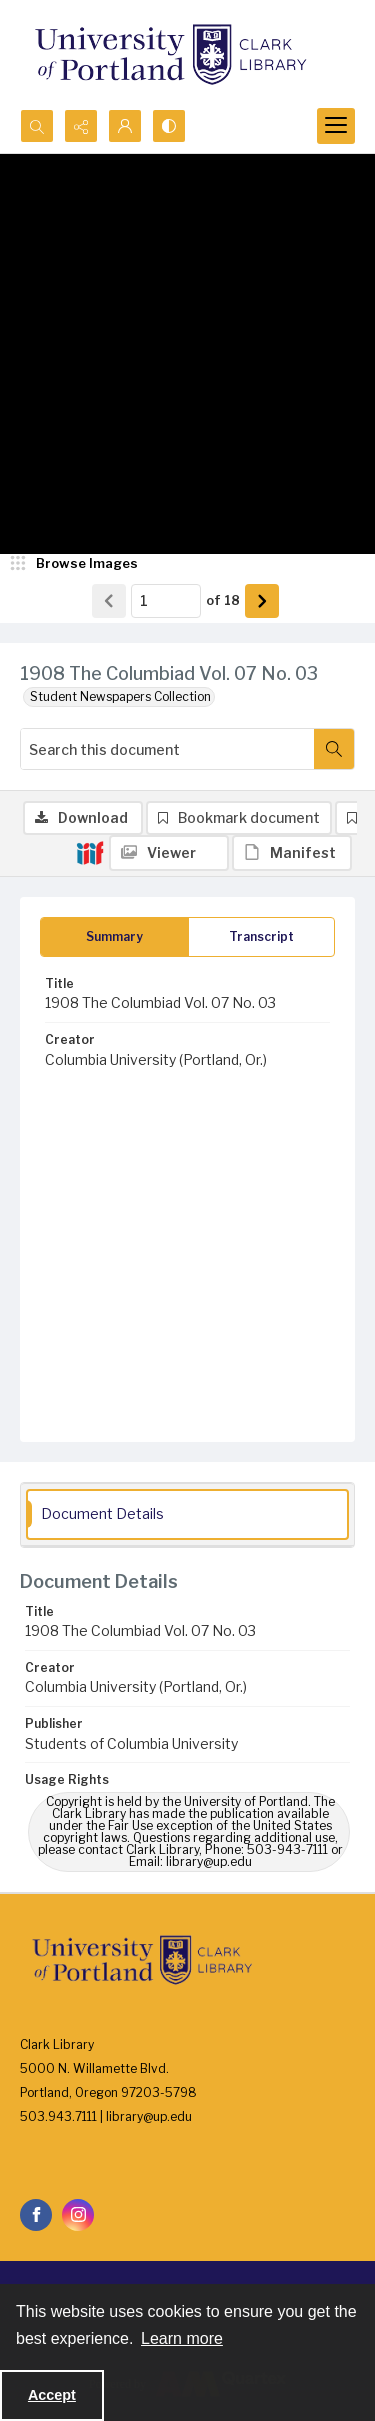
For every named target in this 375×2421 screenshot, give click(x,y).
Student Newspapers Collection (120, 696)
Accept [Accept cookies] (52, 2395)
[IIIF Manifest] (292, 853)
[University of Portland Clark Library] (170, 54)
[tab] (114, 937)
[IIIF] (90, 852)
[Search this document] (167, 749)
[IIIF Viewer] (169, 853)
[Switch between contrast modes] (169, 126)
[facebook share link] (36, 2215)
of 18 (223, 600)
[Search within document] (334, 749)
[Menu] (336, 126)
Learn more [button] (182, 2338)
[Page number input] (166, 601)
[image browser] (75, 564)
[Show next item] (262, 601)
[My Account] (125, 126)
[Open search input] (37, 126)
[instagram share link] (78, 2215)
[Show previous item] (109, 601)
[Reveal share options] (81, 126)
